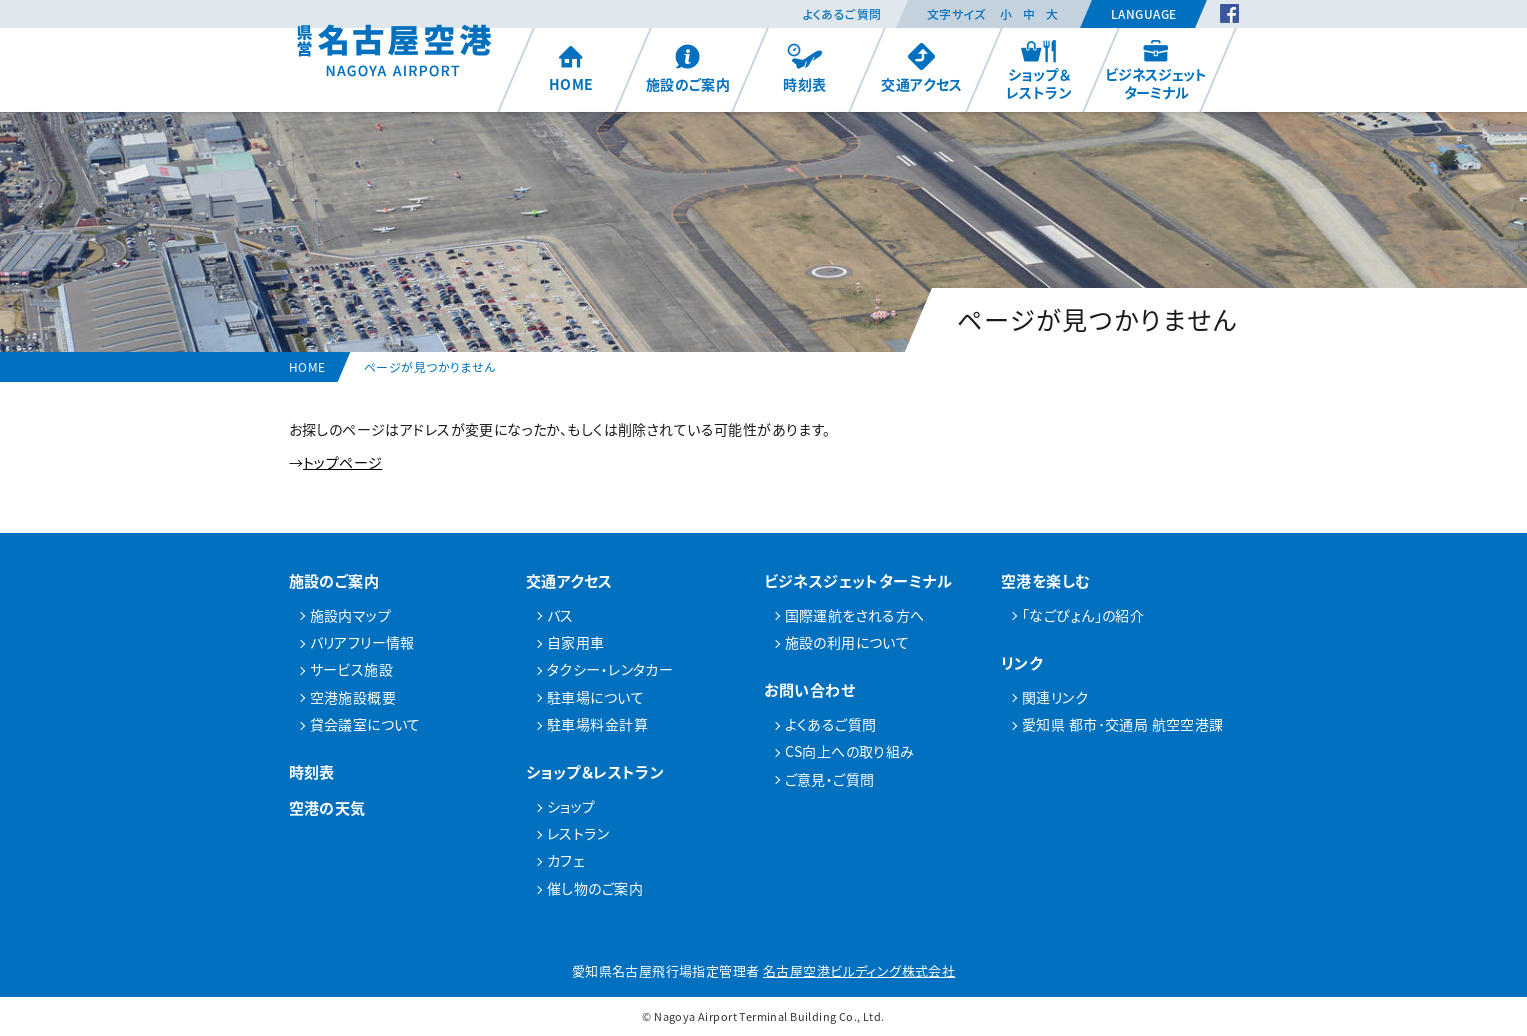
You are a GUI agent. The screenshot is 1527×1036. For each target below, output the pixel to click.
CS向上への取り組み (850, 751)
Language (1143, 14)
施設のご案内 (687, 68)
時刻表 (804, 68)
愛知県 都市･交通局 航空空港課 (1123, 724)
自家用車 (576, 642)
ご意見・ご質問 (830, 779)
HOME (570, 68)
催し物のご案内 (595, 888)
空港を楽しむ (1046, 580)
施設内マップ (351, 615)
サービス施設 (352, 669)
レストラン (578, 833)
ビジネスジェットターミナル (1156, 70)
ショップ (571, 806)
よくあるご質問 (842, 14)
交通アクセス (922, 68)
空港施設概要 (353, 697)
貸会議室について (365, 724)
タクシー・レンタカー (610, 669)
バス (560, 615)
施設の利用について (847, 642)
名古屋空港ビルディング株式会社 (859, 970)
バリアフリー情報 (362, 642)
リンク (1021, 662)
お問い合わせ (810, 689)
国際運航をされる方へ (855, 615)
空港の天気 (327, 807)
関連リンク (1055, 697)
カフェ (565, 860)
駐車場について (595, 697)
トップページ (343, 462)
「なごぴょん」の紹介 (1083, 615)
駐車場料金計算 (597, 724)
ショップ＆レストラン (1039, 70)
